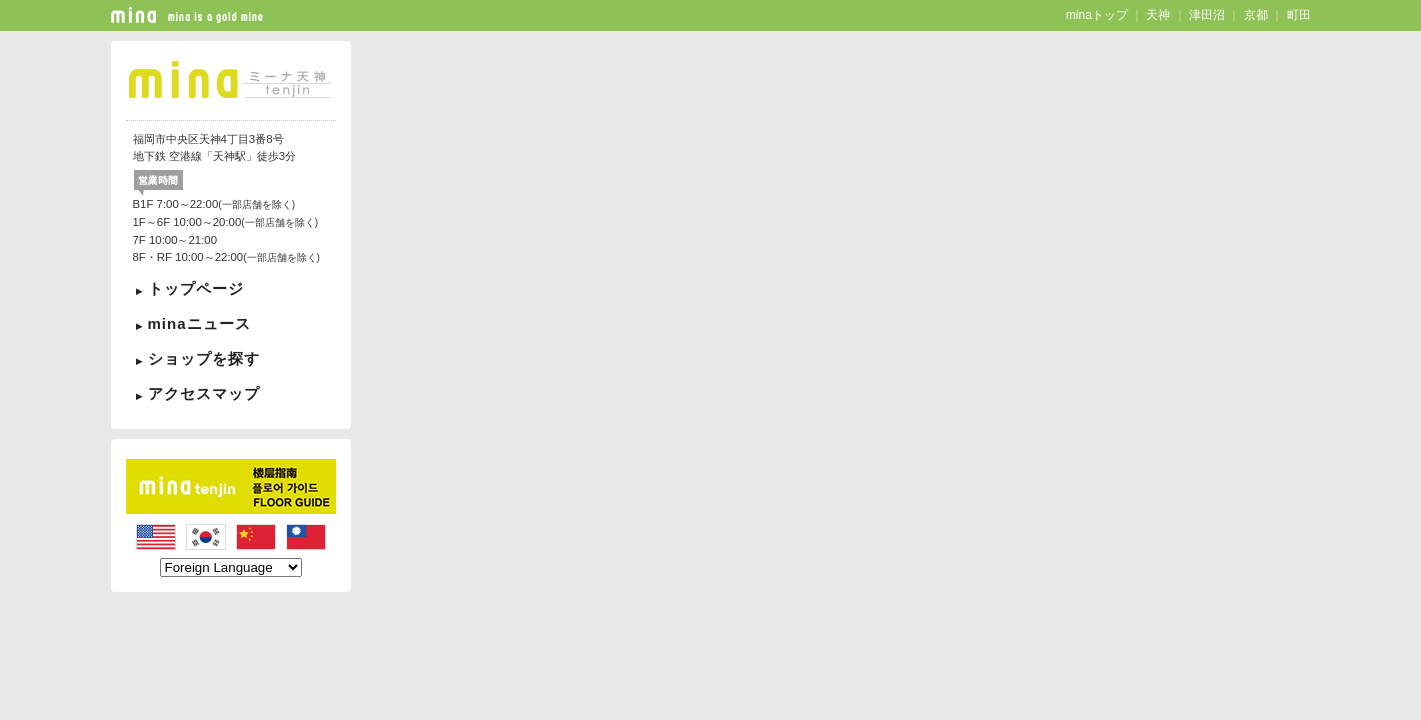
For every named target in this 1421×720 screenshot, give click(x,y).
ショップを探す (204, 358)
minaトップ (1097, 15)
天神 (1158, 15)
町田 (1299, 15)
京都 (1256, 15)
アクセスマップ (204, 393)
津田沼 (1207, 15)
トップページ (196, 288)
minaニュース (199, 323)
